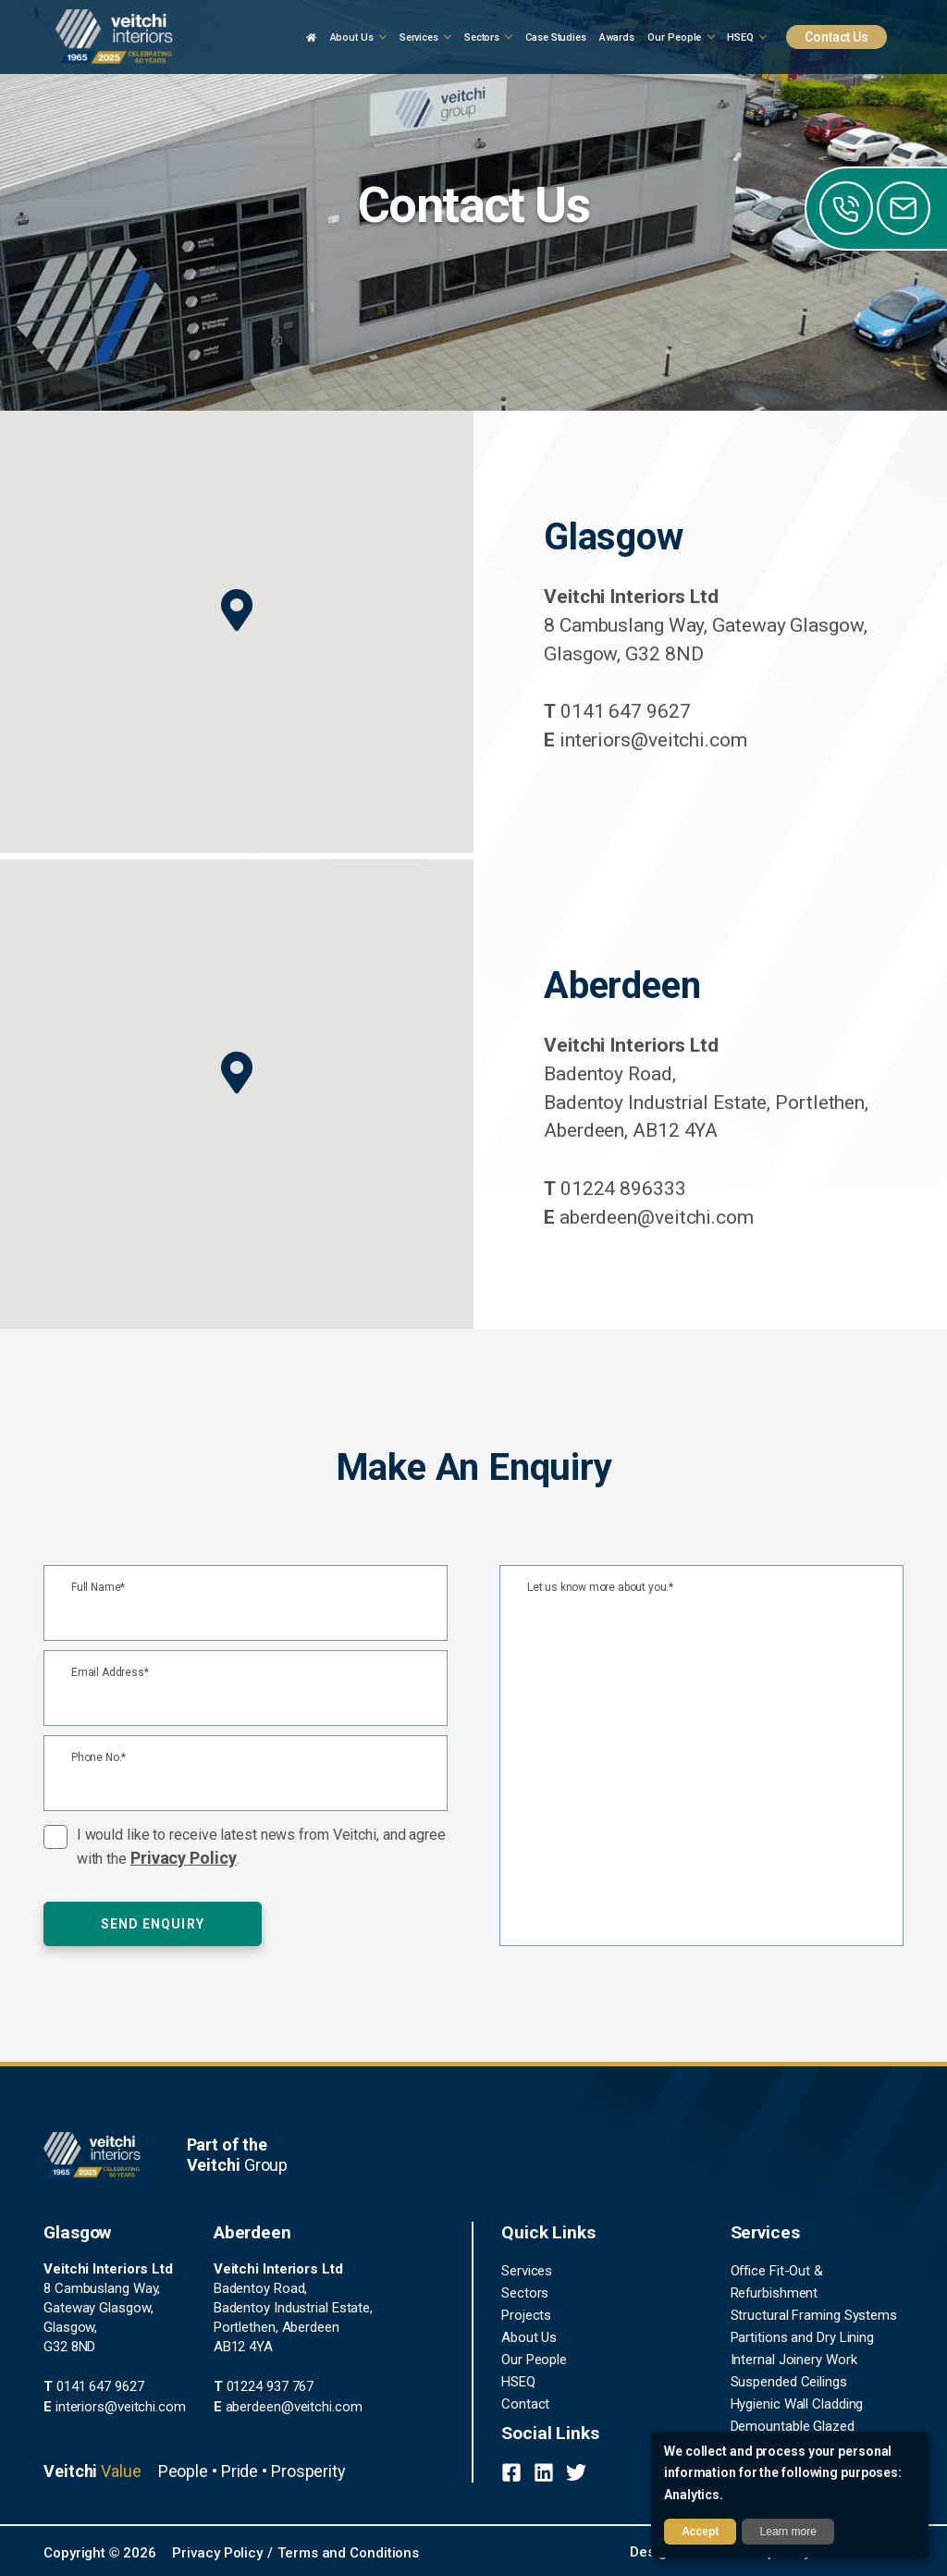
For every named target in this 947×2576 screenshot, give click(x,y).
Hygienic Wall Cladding (797, 2404)
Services (526, 2270)
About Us (529, 2337)
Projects (526, 2315)
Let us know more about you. (600, 1588)
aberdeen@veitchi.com (649, 1217)
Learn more (788, 2531)
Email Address (110, 1673)
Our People (534, 2359)
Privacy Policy (183, 1857)
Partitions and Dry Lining (803, 2337)
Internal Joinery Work (794, 2359)
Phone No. (98, 1758)
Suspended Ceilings (789, 2381)
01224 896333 (615, 1188)
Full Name (98, 1588)
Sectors (524, 2293)
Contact (525, 2404)
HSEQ (518, 2381)
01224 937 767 (264, 2386)
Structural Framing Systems (814, 2315)
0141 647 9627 (617, 711)
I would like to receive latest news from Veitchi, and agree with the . (261, 1846)
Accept (700, 2531)
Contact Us (836, 37)
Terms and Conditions (348, 2553)
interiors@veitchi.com (645, 740)
